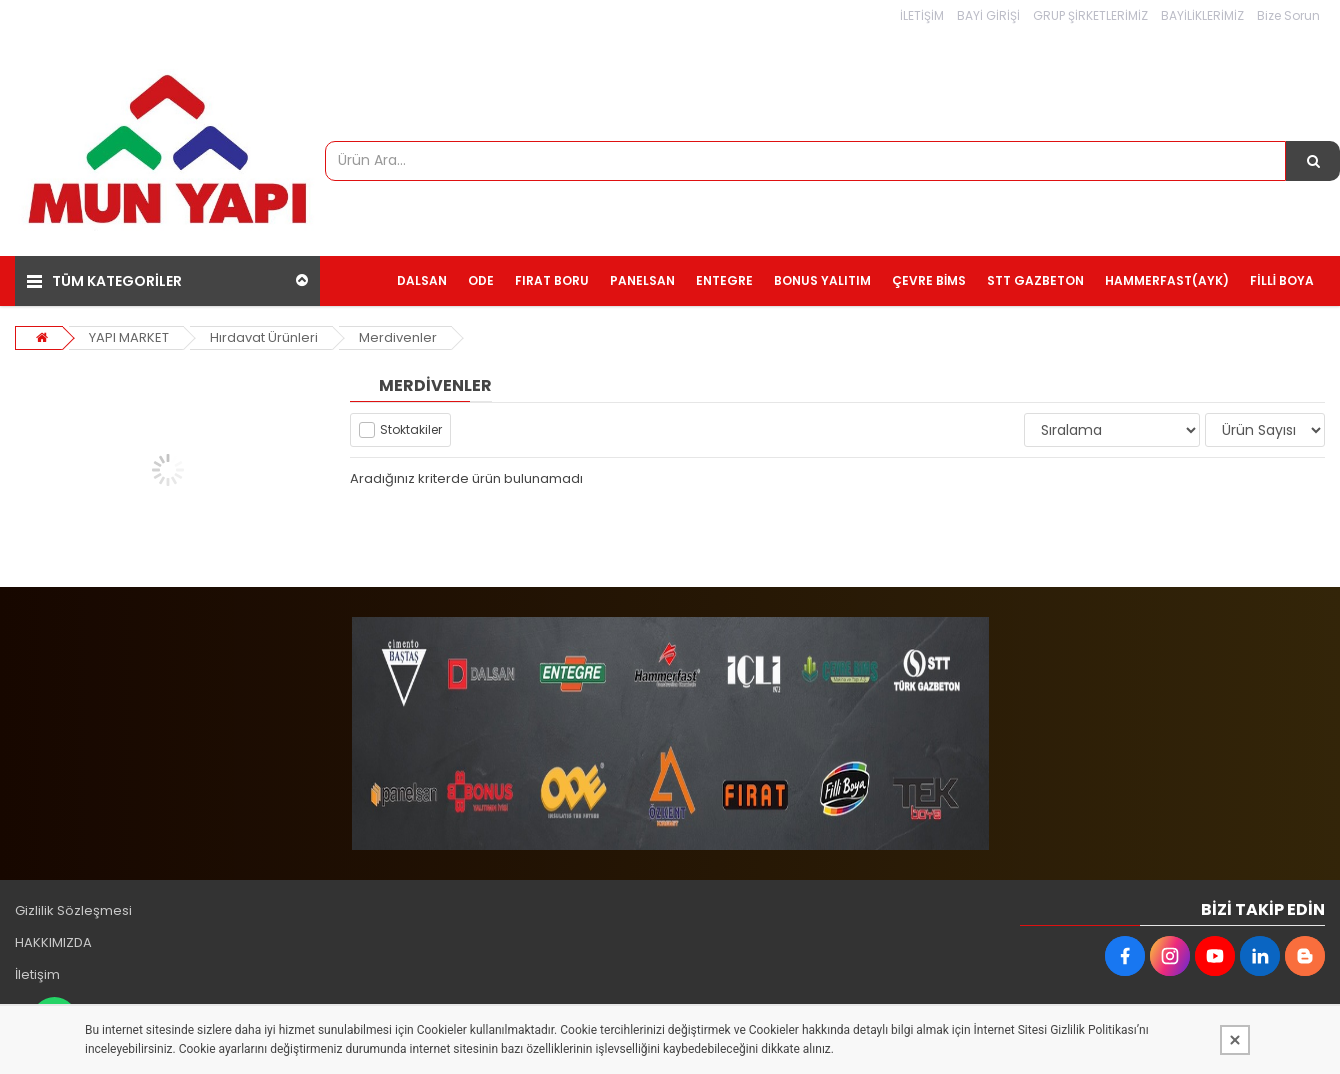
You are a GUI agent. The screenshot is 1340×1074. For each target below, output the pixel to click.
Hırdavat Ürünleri (264, 337)
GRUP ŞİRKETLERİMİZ (1090, 15)
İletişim (37, 974)
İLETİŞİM (922, 15)
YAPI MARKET (129, 337)
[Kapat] (1235, 1040)
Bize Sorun (1288, 15)
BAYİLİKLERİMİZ (1202, 15)
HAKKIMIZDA (53, 942)
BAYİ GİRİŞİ (988, 15)
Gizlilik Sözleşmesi (73, 910)
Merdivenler (398, 337)
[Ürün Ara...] (1313, 161)
